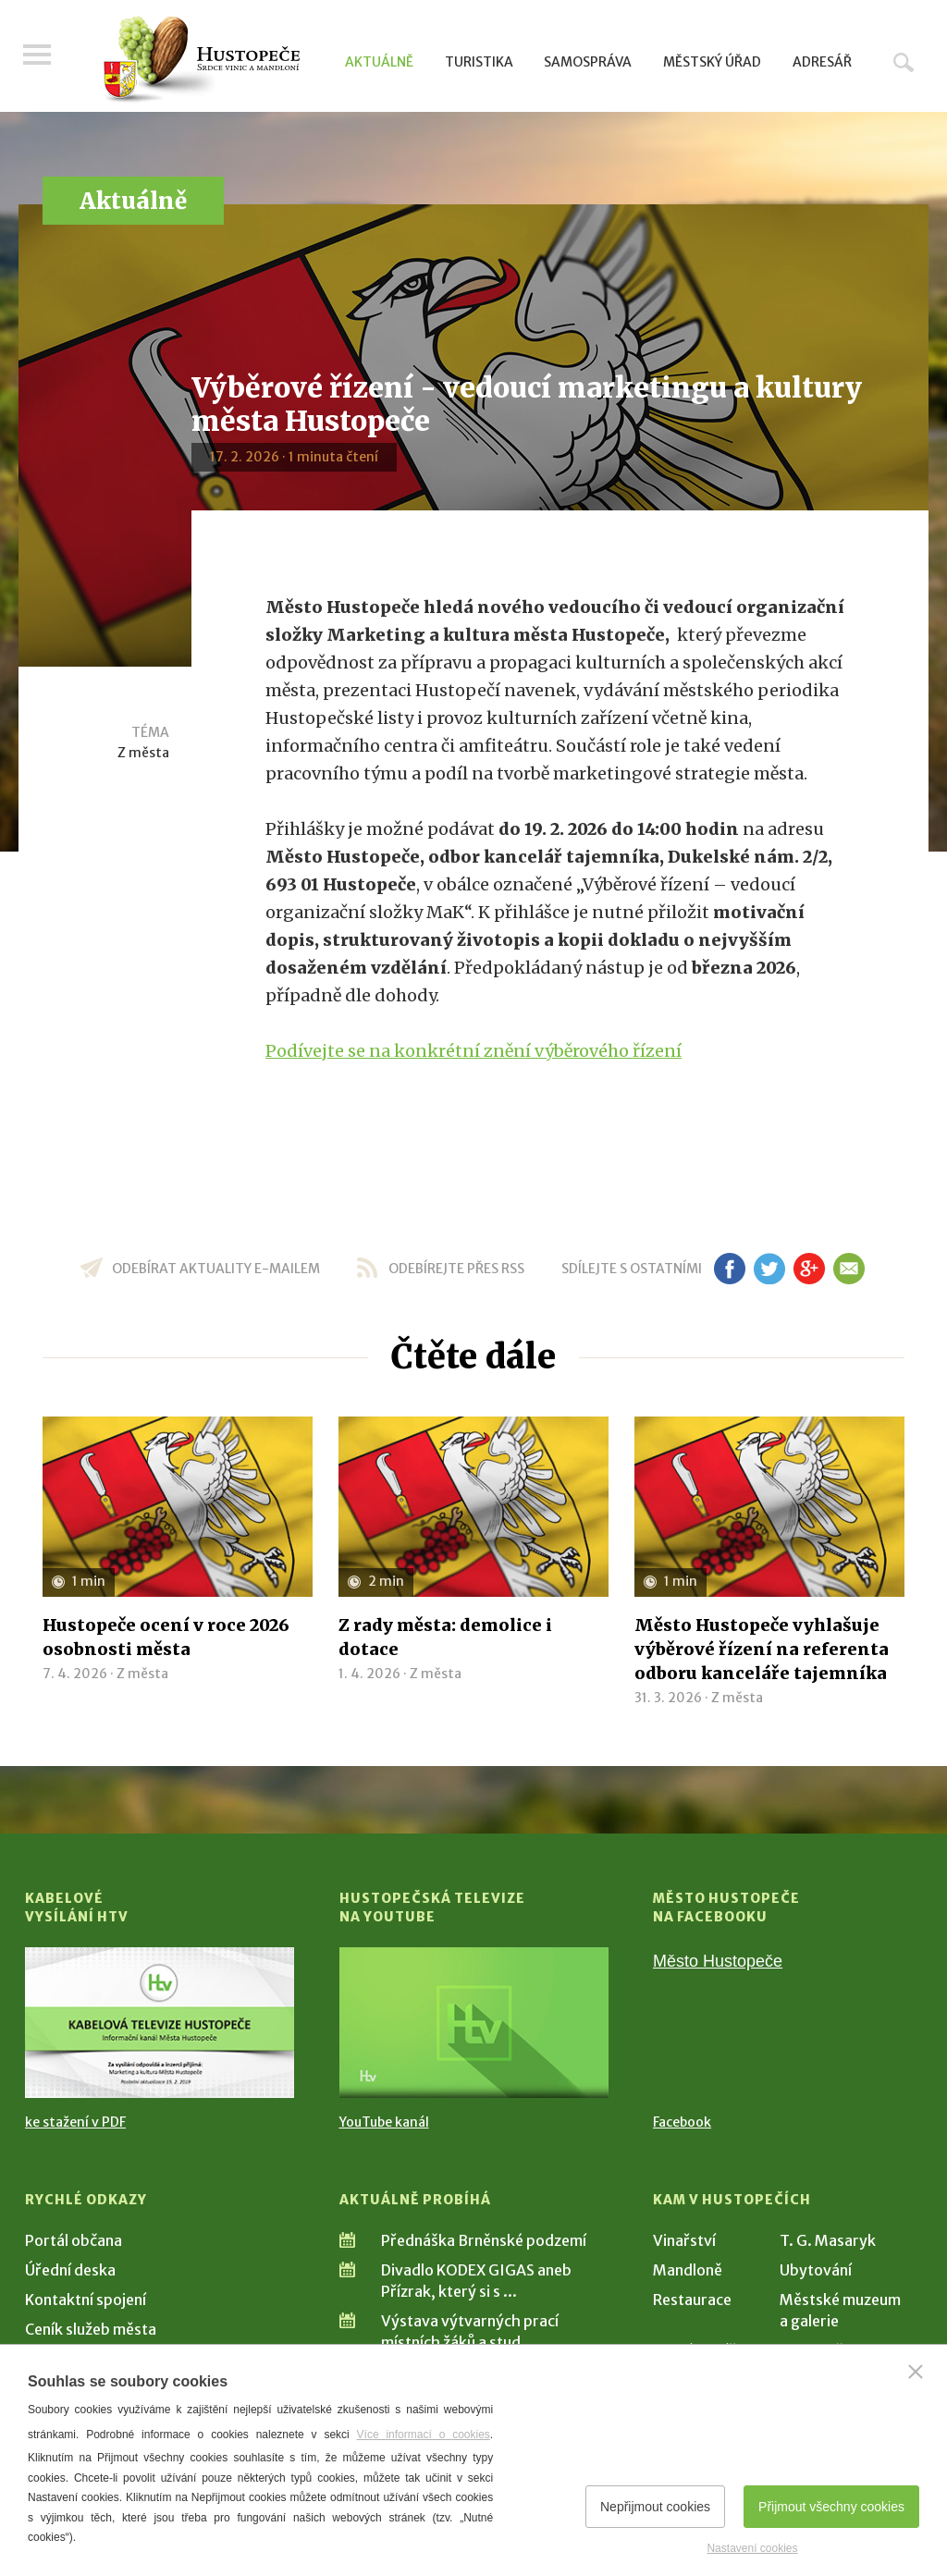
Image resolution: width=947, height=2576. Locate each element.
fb (729, 1268)
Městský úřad (712, 62)
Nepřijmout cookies (655, 2506)
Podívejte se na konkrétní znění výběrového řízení (473, 1050)
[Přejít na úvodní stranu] (201, 60)
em (848, 1268)
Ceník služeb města (90, 2329)
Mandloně (687, 2270)
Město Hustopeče (717, 1961)
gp (809, 1268)
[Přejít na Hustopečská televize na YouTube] (474, 2022)
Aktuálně (379, 62)
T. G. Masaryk (828, 2240)
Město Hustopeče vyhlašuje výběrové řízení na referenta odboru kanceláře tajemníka (761, 1649)
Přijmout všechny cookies (831, 2506)
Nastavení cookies (752, 2548)
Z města (143, 752)
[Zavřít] (915, 2371)
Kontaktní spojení (85, 2299)
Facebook (682, 2122)
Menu (39, 57)
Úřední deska (70, 2270)
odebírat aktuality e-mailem (216, 1268)
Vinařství (684, 2240)
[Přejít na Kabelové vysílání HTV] (159, 2022)
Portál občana (73, 2240)
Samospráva (588, 62)
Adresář (822, 62)
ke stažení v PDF (75, 2122)
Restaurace (692, 2299)
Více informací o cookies (423, 2434)
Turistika (479, 62)
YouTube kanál (384, 2122)
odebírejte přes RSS (456, 1268)
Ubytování (816, 2270)
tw (769, 1268)
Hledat (903, 61)
